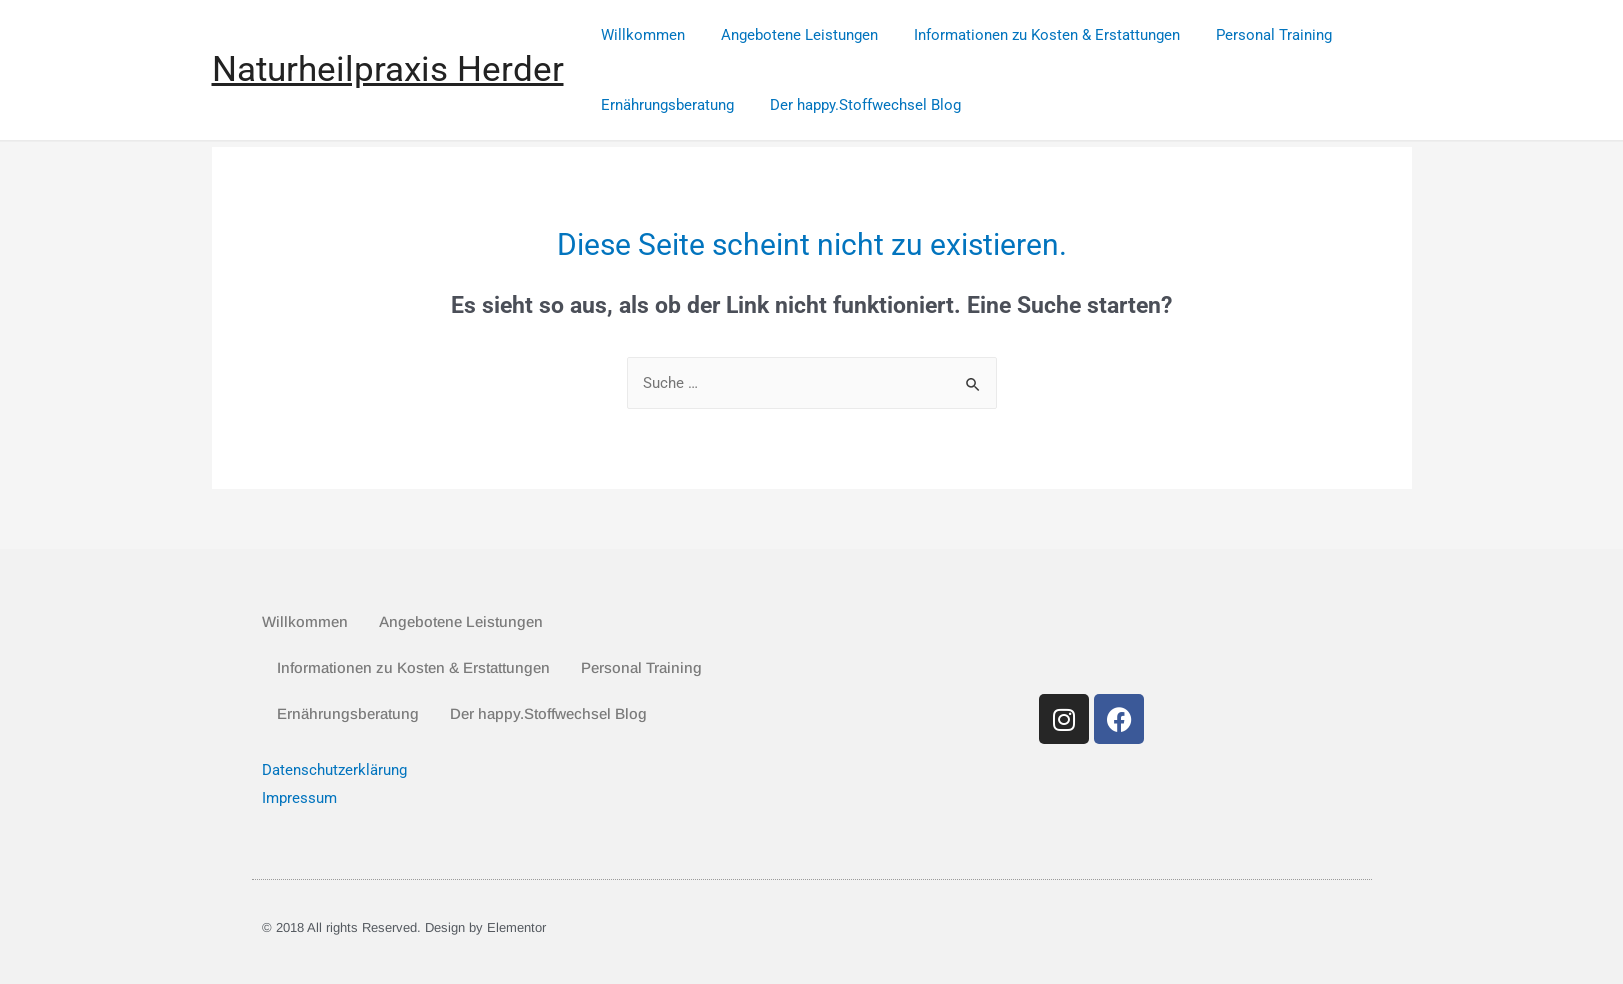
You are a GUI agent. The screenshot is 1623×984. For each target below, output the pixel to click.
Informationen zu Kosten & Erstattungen (1033, 35)
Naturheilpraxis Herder (388, 69)
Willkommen (641, 35)
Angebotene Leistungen (791, 35)
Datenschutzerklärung (334, 770)
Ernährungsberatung (665, 105)
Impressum (299, 798)
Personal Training (1254, 35)
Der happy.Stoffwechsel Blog (857, 105)
